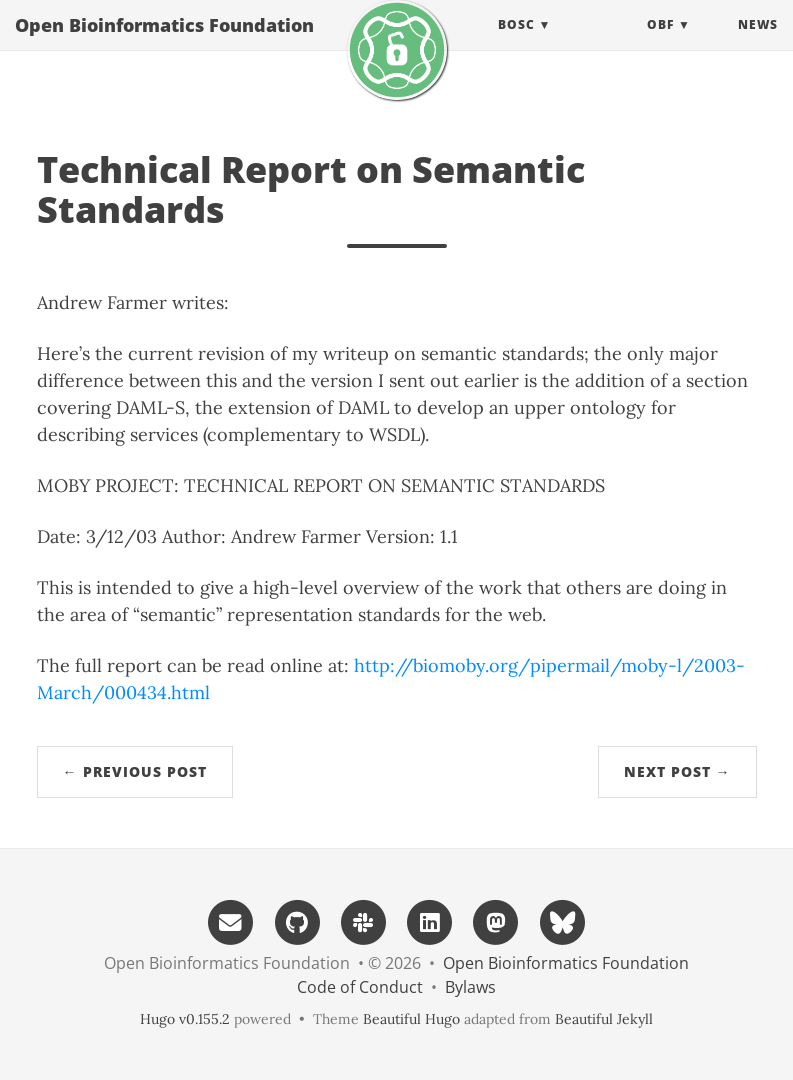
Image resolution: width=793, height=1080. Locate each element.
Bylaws (470, 987)
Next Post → (677, 771)
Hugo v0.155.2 (185, 1019)
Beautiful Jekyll (604, 1019)
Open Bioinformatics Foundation (164, 45)
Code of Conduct (360, 987)
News (758, 44)
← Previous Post (135, 771)
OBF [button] (660, 44)
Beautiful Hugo (411, 1019)
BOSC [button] (516, 44)
